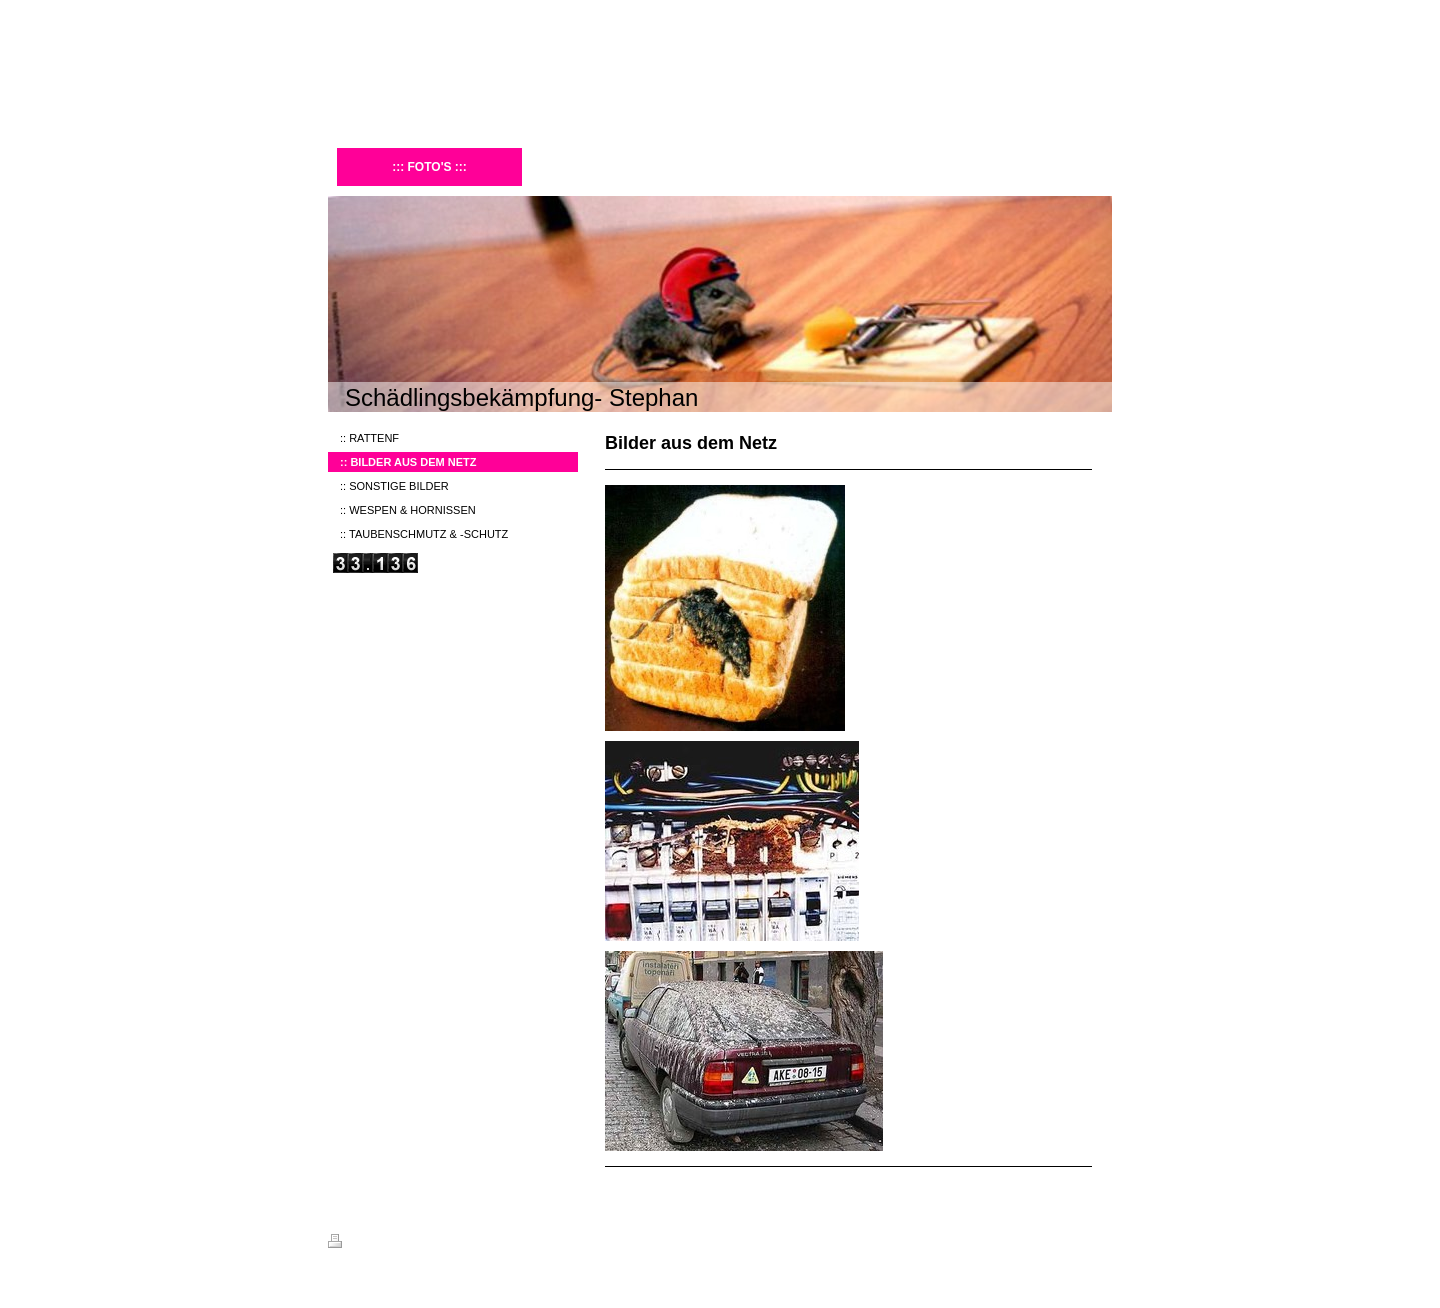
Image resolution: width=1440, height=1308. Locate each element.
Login (1098, 1241)
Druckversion (372, 1244)
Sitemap (442, 1244)
